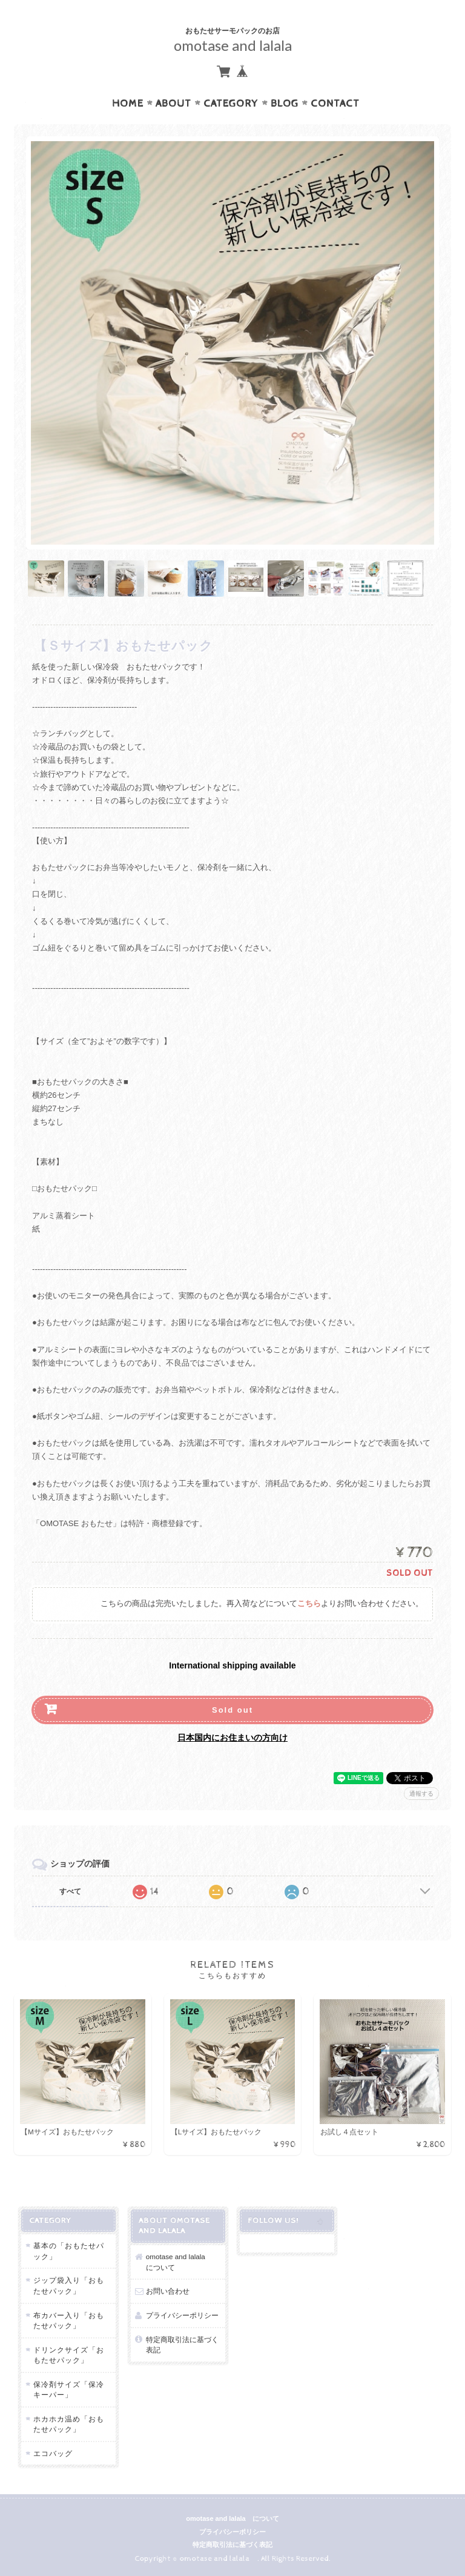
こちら (309, 1603)
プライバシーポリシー (182, 2315)
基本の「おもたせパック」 (68, 2251)
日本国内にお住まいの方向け (232, 1737)
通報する (421, 1793)
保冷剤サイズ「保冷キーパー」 (68, 2389)
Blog (284, 104)
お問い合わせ (168, 2291)
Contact (335, 104)
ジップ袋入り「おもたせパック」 (68, 2285)
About (173, 104)
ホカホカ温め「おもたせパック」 (68, 2424)
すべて (70, 1891)
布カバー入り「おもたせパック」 (68, 2320)
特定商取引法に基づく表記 (182, 2344)
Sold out (232, 1710)
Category (231, 104)
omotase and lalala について (179, 2261)
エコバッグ (53, 2453)
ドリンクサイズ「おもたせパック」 (68, 2355)
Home (127, 104)
